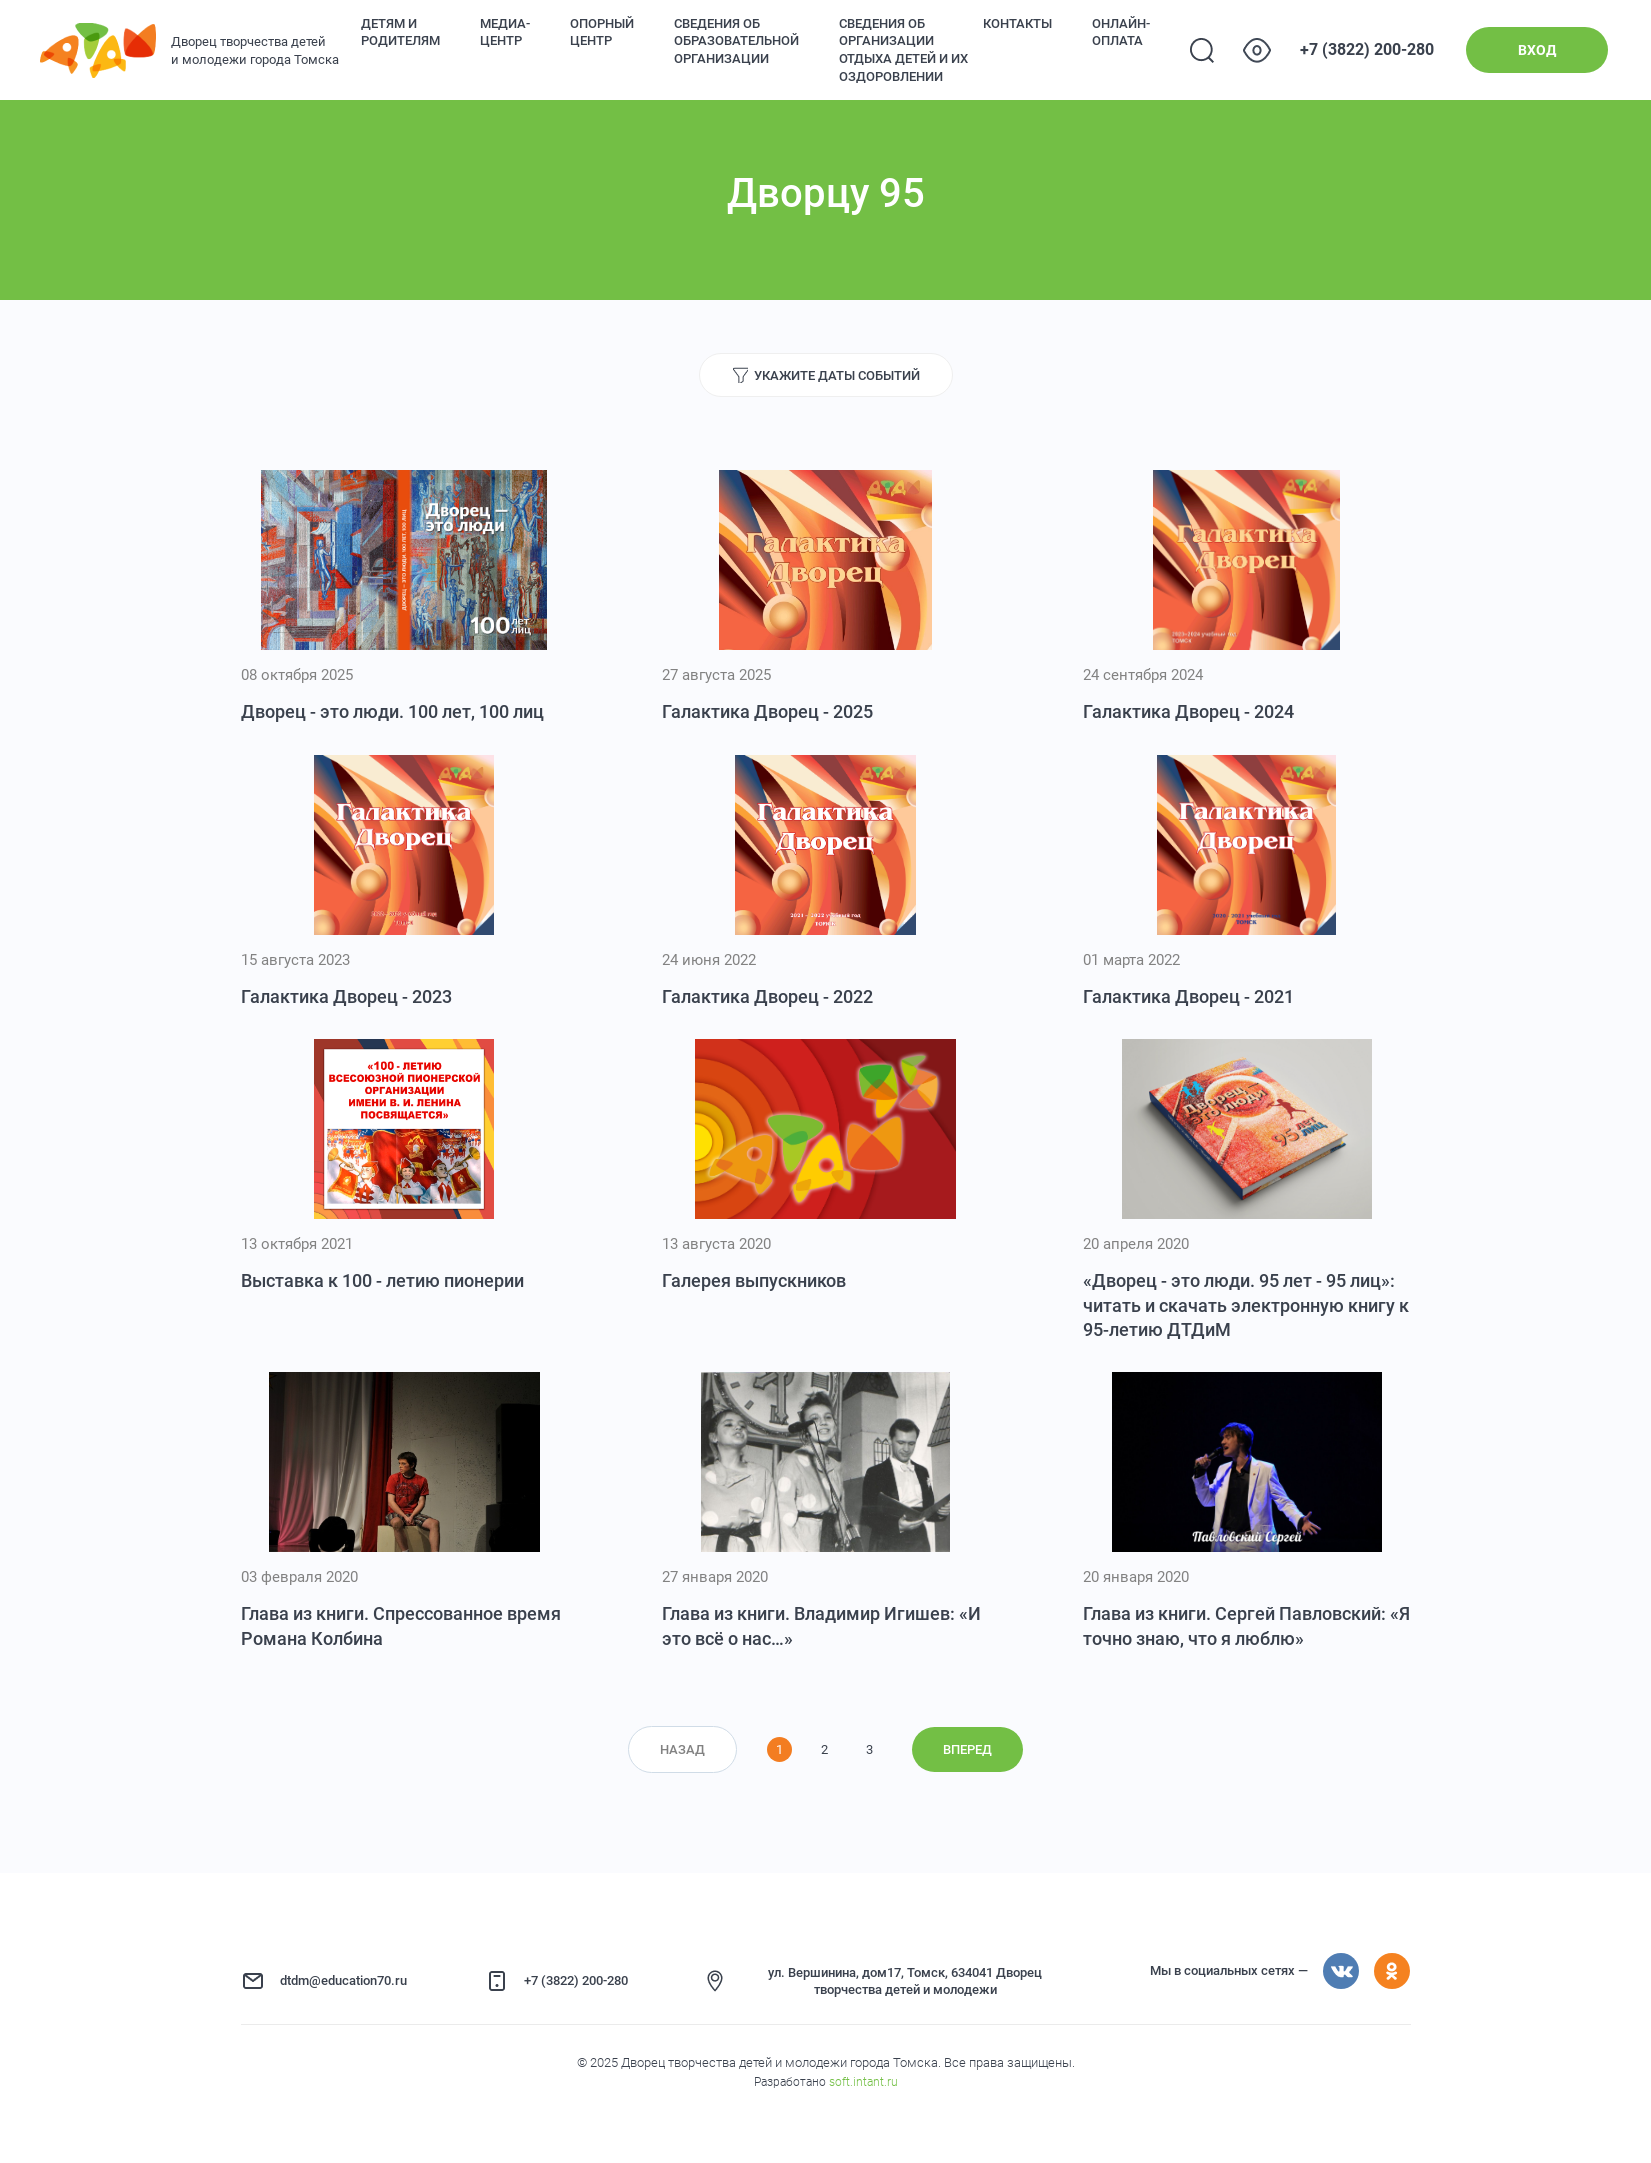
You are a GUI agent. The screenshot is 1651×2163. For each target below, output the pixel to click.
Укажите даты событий (837, 375)
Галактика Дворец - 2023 (346, 996)
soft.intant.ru (863, 2082)
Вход (1537, 50)
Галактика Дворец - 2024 (1188, 711)
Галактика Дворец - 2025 (767, 711)
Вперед (967, 1749)
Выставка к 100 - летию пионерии (382, 1280)
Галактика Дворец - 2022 (767, 996)
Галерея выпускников (754, 1280)
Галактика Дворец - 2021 (1188, 996)
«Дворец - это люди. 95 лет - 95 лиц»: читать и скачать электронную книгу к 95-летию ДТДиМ (1246, 1305)
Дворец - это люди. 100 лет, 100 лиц (392, 711)
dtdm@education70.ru (343, 1980)
